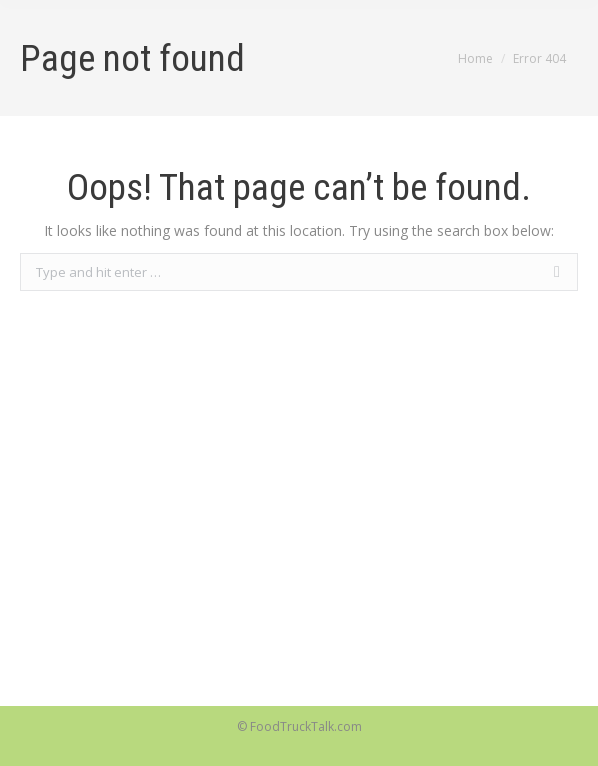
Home (475, 58)
